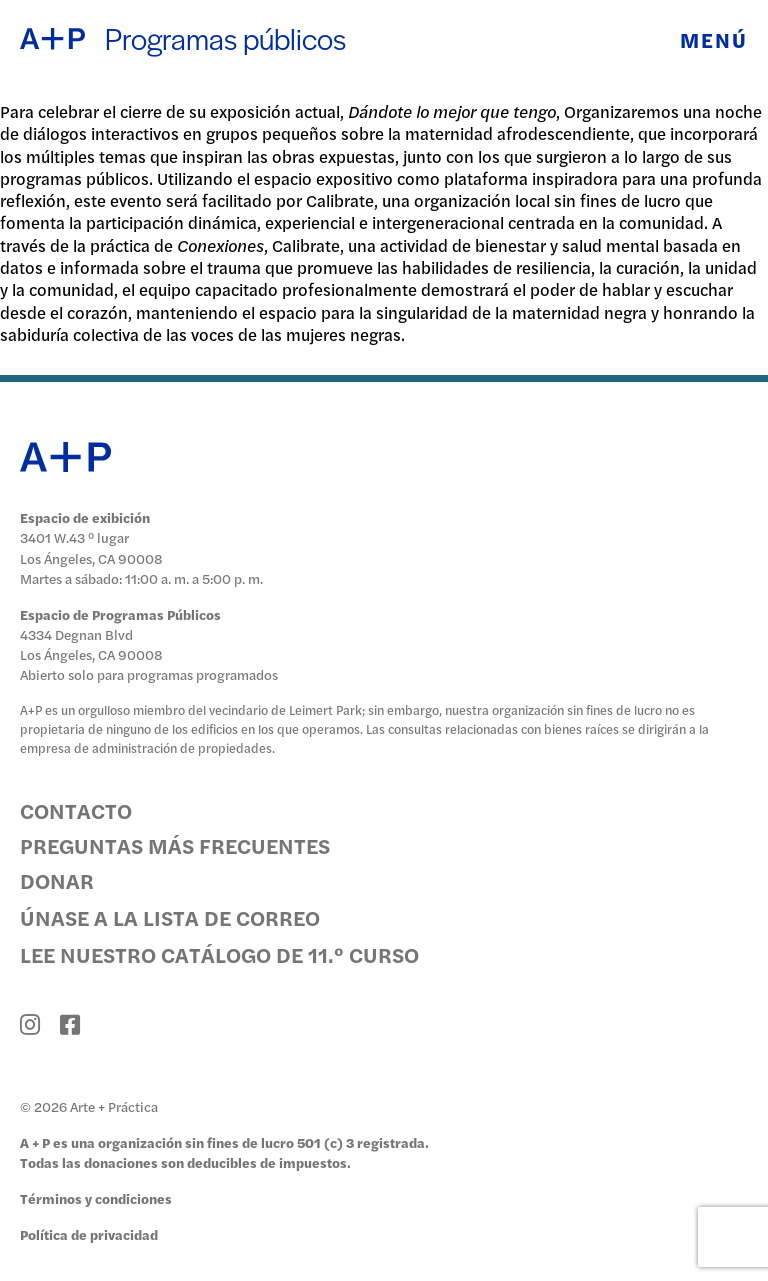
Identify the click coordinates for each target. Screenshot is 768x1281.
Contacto (76, 810)
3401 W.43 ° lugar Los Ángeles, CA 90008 (91, 547)
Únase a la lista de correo (170, 917)
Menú (714, 39)
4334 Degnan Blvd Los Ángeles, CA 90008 (91, 644)
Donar (57, 880)
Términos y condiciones (96, 1198)
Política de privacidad (89, 1234)
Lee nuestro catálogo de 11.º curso (219, 954)
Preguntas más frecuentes (175, 845)
